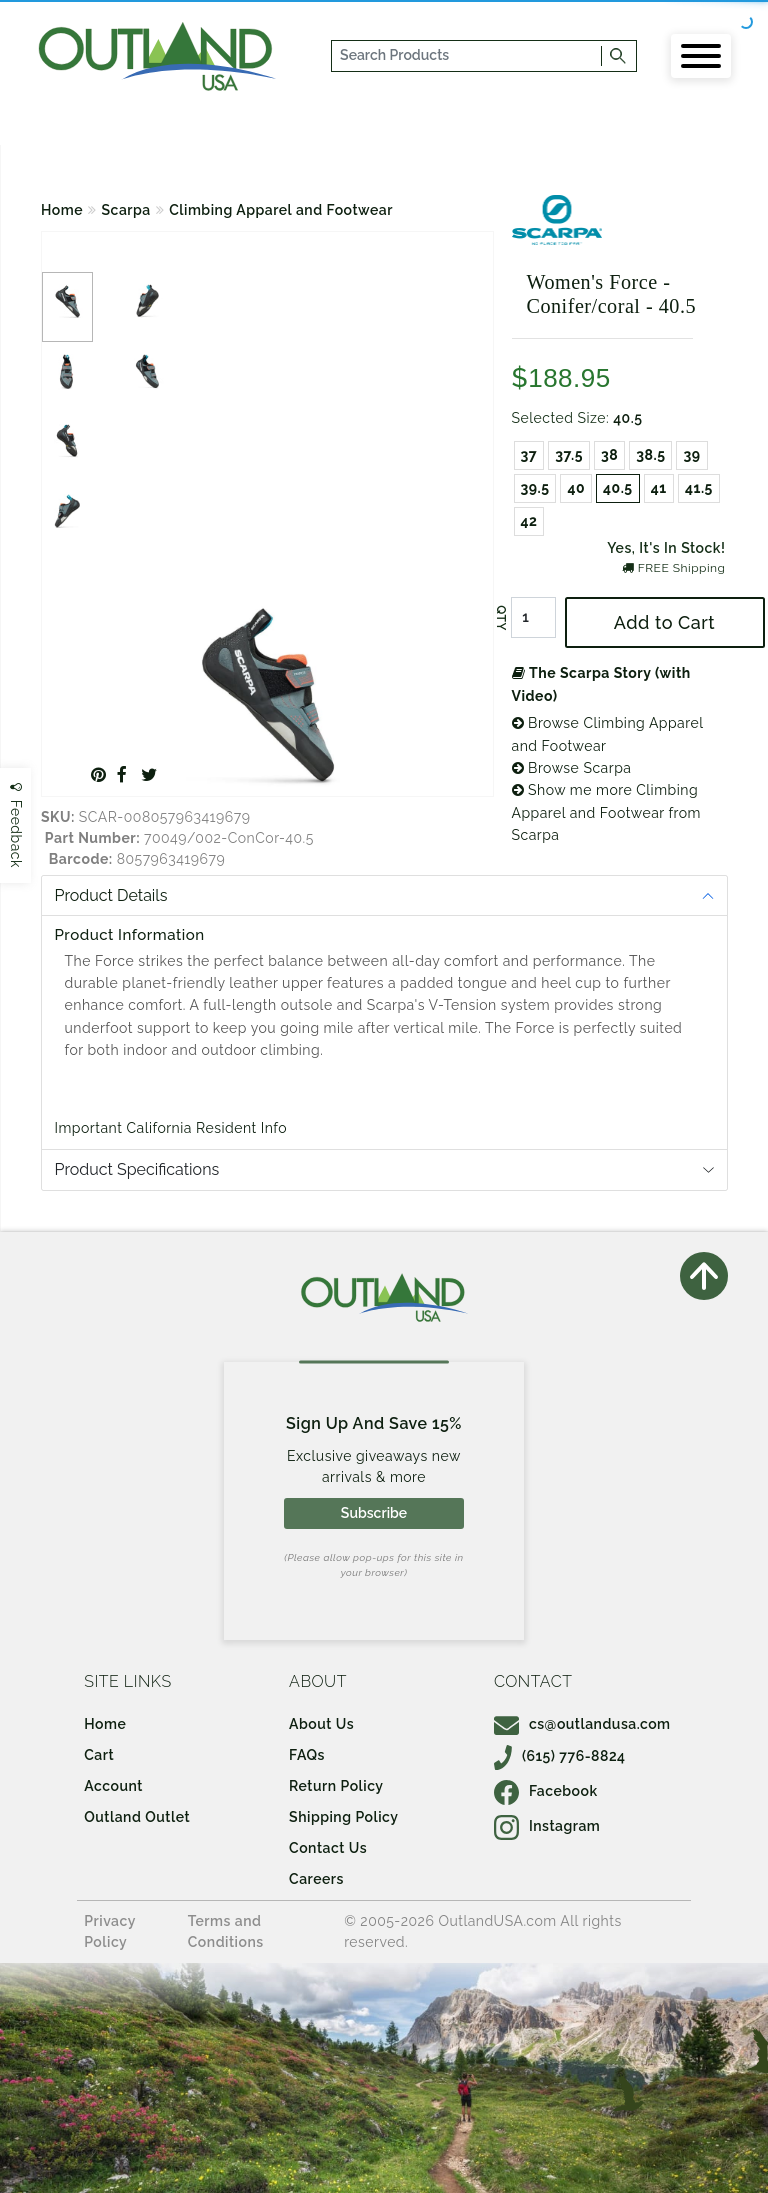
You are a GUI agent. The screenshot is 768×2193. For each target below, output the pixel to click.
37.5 (569, 455)
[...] (467, 56)
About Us (321, 1724)
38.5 (650, 455)
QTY (500, 618)
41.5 (699, 488)
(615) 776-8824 (560, 1756)
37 (529, 455)
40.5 (618, 488)
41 (659, 488)
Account (113, 1786)
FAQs (307, 1755)
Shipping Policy (343, 1817)
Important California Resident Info (171, 1128)
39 (691, 455)
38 (609, 455)
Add (664, 622)
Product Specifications (137, 1169)
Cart (99, 1755)
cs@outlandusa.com (582, 1724)
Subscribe (374, 1513)
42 (529, 521)
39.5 (535, 488)
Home (62, 210)
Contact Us (328, 1848)
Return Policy (336, 1786)
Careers (316, 1879)
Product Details (111, 895)
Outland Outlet (137, 1817)
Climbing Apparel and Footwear (281, 210)
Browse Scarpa (572, 768)
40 (576, 488)
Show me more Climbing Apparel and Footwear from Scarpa (606, 812)
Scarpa (126, 210)
